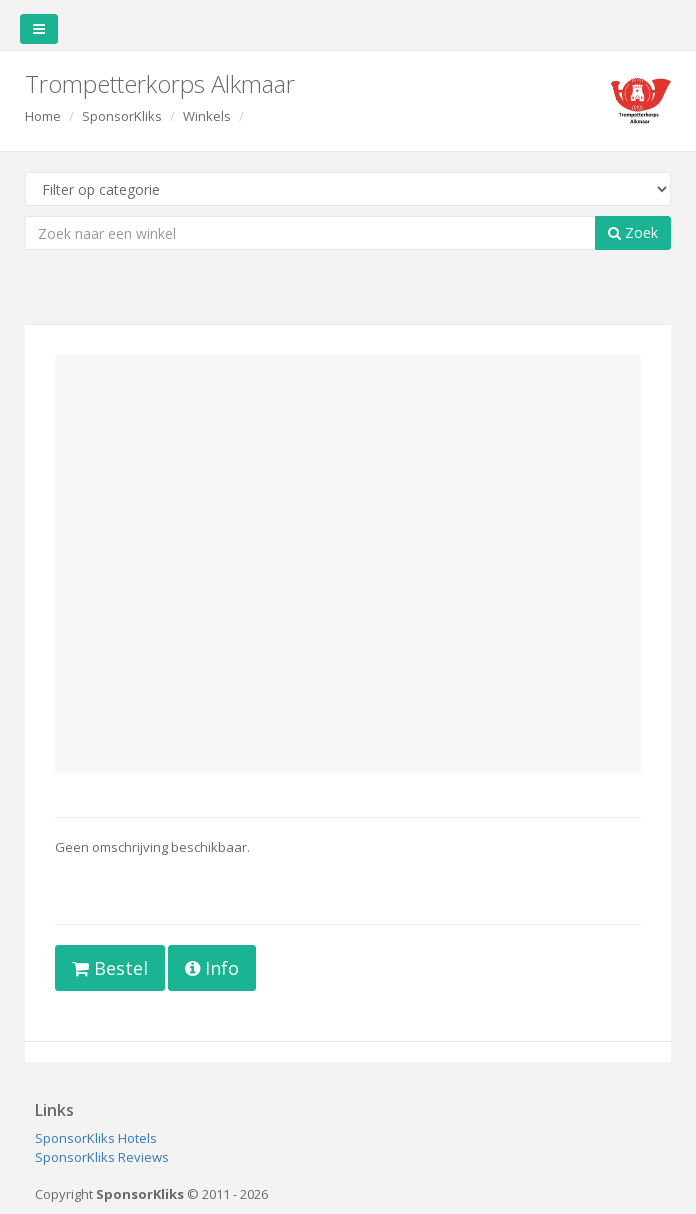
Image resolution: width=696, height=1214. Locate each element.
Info (212, 968)
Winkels (207, 116)
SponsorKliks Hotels (96, 1138)
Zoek (633, 232)
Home (43, 116)
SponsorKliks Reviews (102, 1157)
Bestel (110, 968)
